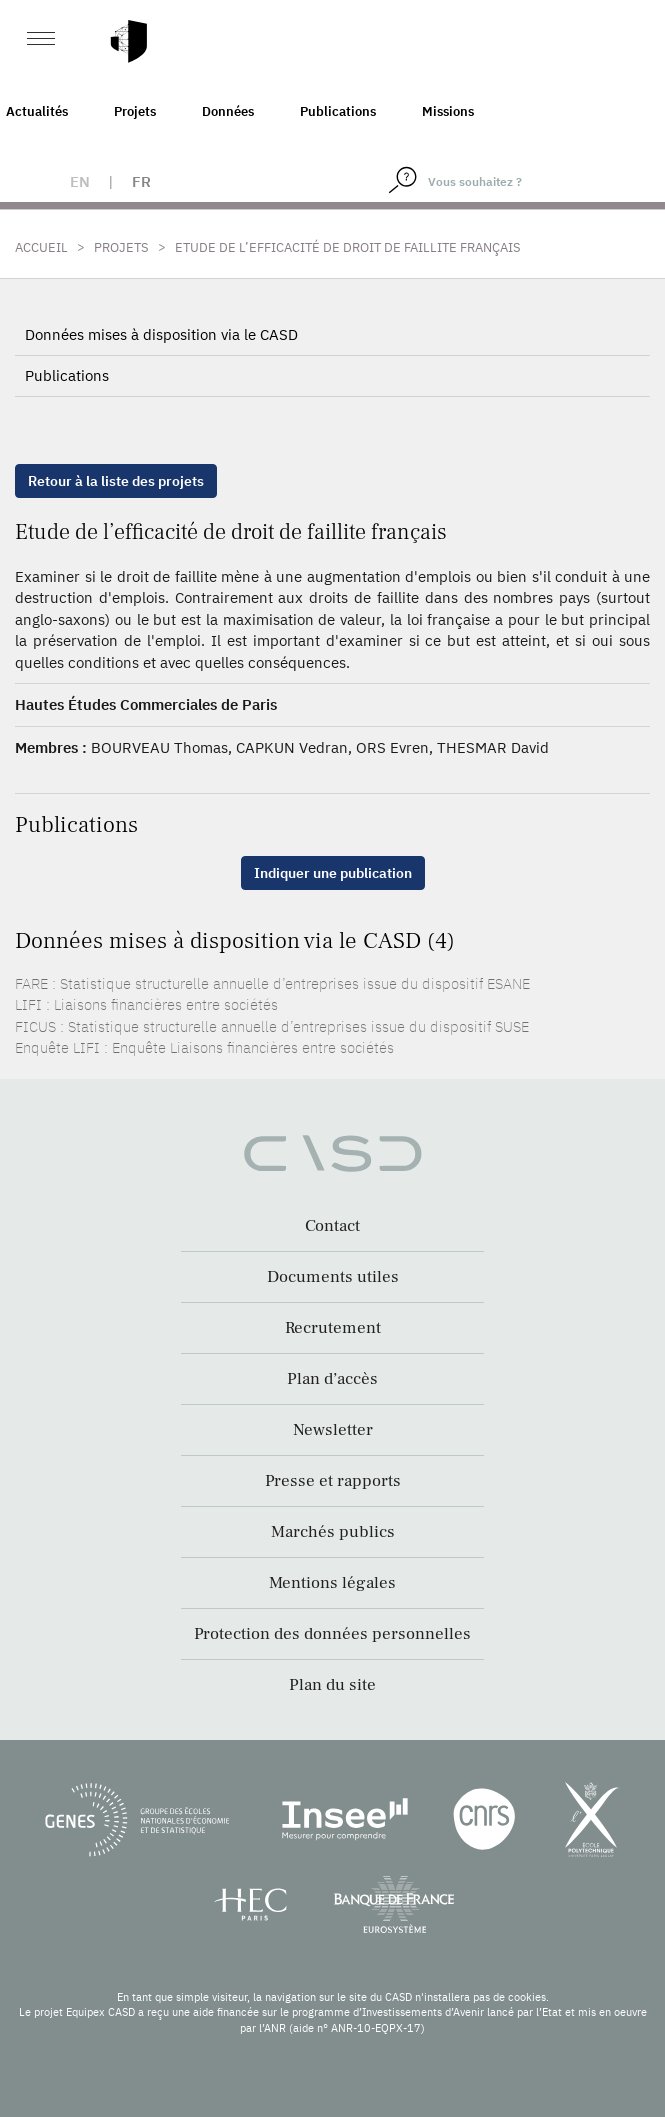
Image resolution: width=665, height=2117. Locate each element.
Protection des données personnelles (332, 1634)
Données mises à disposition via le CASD (161, 334)
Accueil (41, 247)
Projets (135, 111)
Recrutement (333, 1328)
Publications (338, 111)
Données (228, 111)
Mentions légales (332, 1583)
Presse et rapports (333, 1481)
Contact (332, 1226)
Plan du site (332, 1685)
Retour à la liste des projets (116, 481)
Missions (448, 111)
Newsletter (333, 1430)
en (80, 181)
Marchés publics (333, 1532)
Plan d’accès (332, 1379)
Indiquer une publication (333, 873)
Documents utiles (333, 1277)
